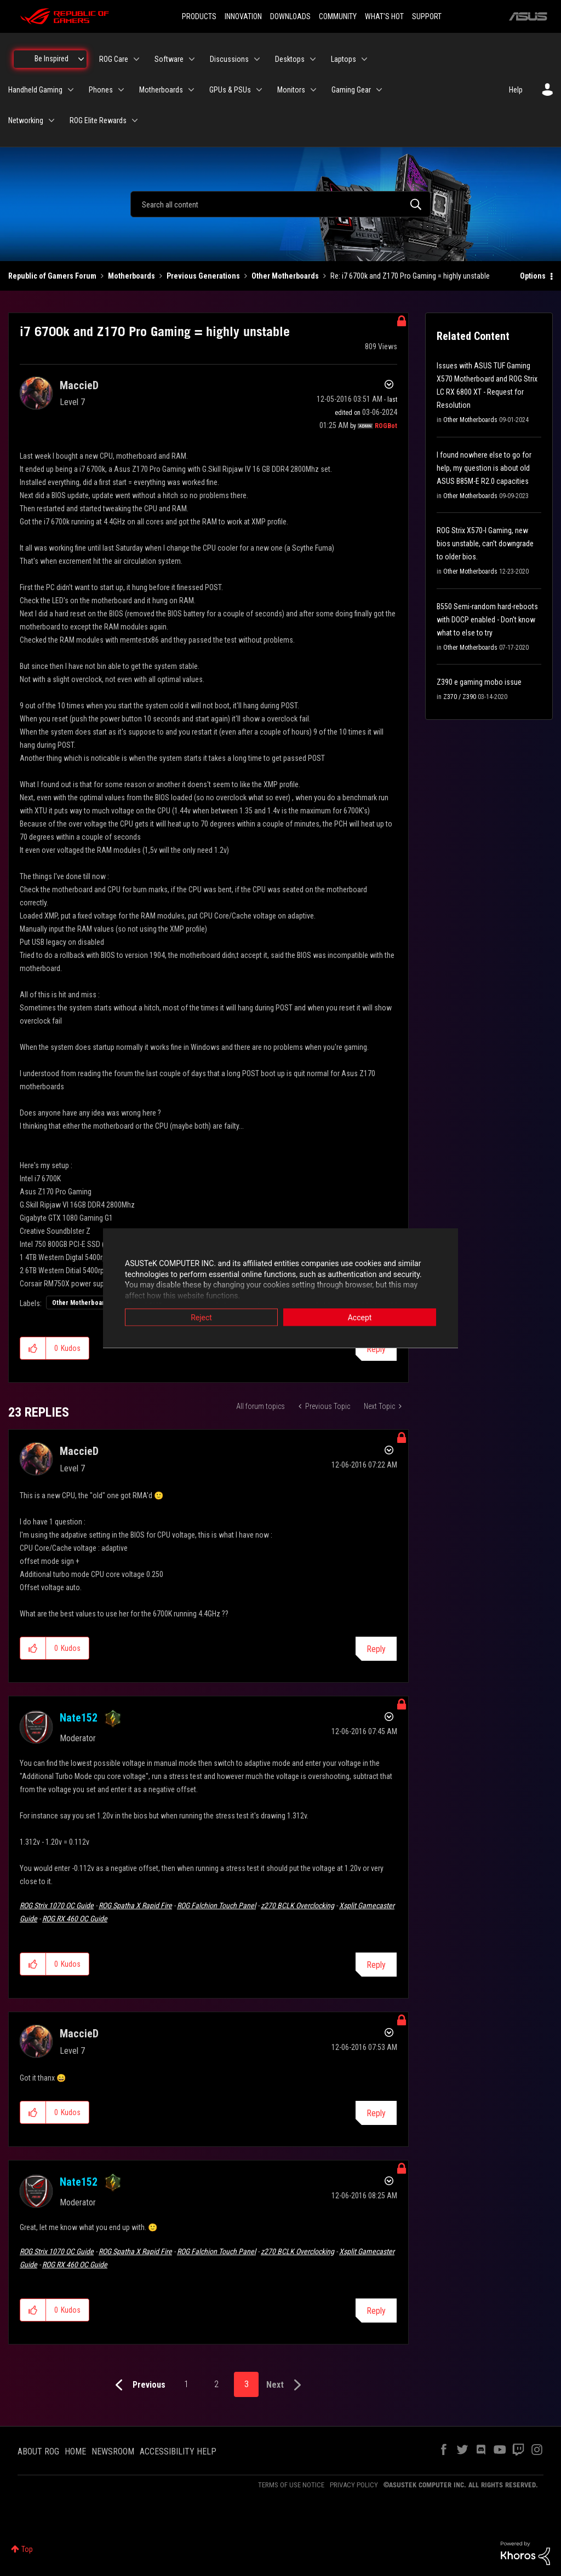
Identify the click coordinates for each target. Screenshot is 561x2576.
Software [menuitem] (169, 59)
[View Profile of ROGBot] (386, 426)
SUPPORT (427, 16)
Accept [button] (360, 1317)
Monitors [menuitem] (291, 89)
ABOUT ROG (38, 2451)
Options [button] (533, 276)
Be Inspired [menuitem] (51, 58)
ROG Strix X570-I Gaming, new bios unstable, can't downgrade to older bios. (485, 543)
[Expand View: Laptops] (364, 59)
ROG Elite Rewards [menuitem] (98, 120)
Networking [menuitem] (25, 120)
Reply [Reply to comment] (376, 1649)
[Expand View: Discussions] (256, 59)
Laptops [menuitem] (343, 59)
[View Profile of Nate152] (79, 1717)
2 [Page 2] (216, 2384)
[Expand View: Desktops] (312, 59)
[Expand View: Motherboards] (191, 89)
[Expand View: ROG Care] (136, 59)
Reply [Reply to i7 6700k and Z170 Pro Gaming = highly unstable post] (376, 1349)
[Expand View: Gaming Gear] (379, 89)
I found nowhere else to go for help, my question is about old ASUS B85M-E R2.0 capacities (484, 468)
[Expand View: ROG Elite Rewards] (134, 120)
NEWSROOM (112, 2451)
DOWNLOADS (290, 16)
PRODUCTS (199, 16)
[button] (33, 1348)
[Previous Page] (138, 2385)
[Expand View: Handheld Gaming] (70, 89)
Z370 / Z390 (459, 697)
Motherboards (131, 276)
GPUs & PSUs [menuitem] (230, 89)
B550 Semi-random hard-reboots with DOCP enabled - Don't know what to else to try (487, 619)
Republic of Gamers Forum (52, 276)
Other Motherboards (285, 276)
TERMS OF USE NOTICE (291, 2485)
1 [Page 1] (186, 2384)
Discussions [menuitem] (229, 59)
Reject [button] (201, 1317)
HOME (75, 2451)
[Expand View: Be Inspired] (81, 59)
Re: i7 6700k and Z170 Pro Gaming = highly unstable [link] (410, 276)
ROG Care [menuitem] (113, 59)
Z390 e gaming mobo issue (479, 682)
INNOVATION (243, 16)
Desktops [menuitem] (290, 59)
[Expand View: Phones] (121, 89)
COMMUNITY (338, 16)
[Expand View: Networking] (51, 120)
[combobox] (280, 204)
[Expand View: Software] (191, 59)
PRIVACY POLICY (354, 2485)
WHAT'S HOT (384, 16)
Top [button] (27, 2549)
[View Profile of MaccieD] (79, 385)
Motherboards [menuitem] (161, 89)
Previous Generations (203, 276)
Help (516, 89)
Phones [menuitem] (101, 89)
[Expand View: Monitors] (313, 89)
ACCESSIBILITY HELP (178, 2451)
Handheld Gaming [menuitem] (35, 89)
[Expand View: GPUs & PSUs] (259, 89)
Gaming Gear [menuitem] (351, 89)
